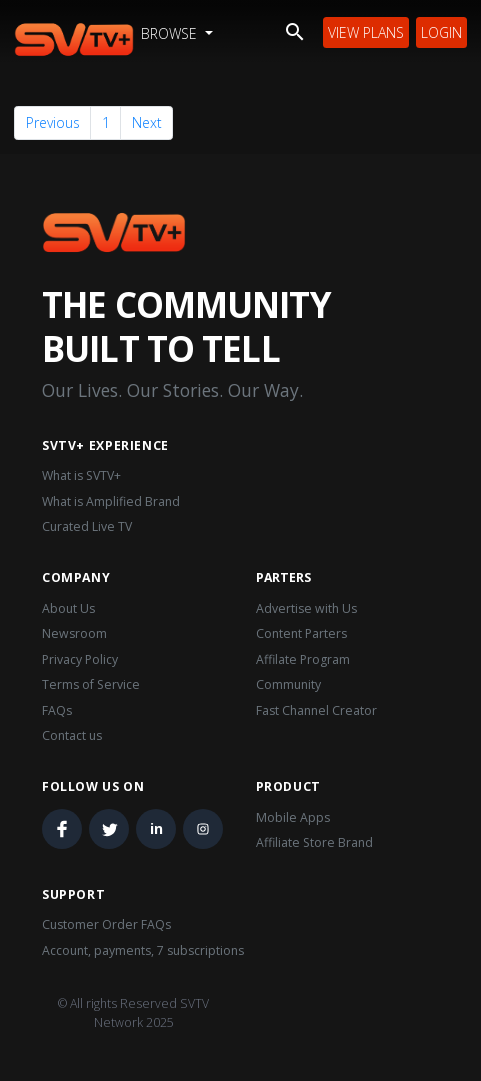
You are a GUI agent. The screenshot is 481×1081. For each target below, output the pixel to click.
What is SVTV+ (81, 475)
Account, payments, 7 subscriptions (143, 950)
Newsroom (74, 633)
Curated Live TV (87, 526)
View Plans (366, 32)
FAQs (57, 710)
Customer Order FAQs (106, 924)
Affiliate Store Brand (314, 842)
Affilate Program (303, 659)
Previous (53, 122)
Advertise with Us (306, 608)
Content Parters (301, 633)
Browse (171, 33)
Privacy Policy (80, 659)
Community (288, 684)
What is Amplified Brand (111, 501)
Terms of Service (91, 684)
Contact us (72, 735)
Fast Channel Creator (316, 710)
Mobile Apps (293, 817)
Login (441, 32)
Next (147, 122)
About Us (68, 608)
